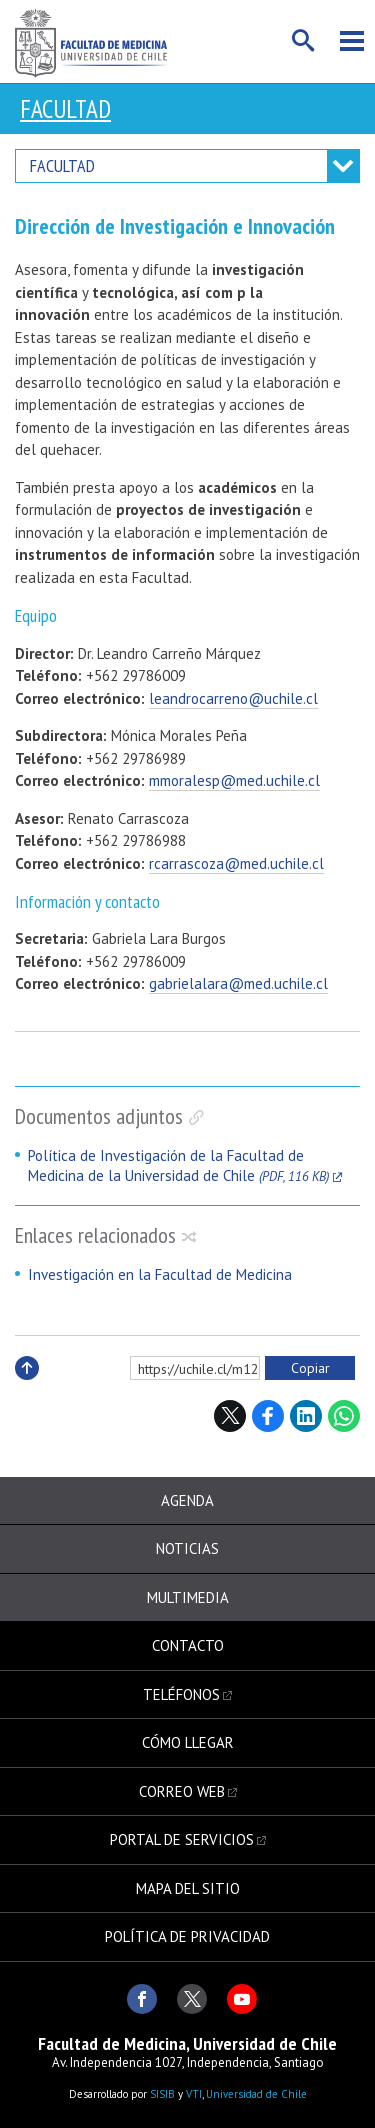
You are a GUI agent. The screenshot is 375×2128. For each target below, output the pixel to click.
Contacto (188, 1645)
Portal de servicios (182, 1839)
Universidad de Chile (256, 2094)
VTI (194, 2094)
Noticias (187, 1548)
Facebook (268, 1416)
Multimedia (188, 1597)
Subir (27, 1389)
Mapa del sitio (188, 1888)
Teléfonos (181, 1694)
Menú (352, 41)
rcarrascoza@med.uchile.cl (236, 863)
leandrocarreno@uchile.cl (233, 698)
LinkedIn (306, 1416)
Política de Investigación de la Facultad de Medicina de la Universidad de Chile (178, 1165)
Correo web (182, 1791)
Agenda (187, 1500)
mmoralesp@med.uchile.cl (234, 780)
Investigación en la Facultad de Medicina (160, 1274)
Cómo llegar (188, 1742)
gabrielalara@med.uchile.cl (238, 983)
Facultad (65, 109)
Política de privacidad (187, 1936)
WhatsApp (344, 1416)
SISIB (162, 2094)
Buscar (304, 41)
